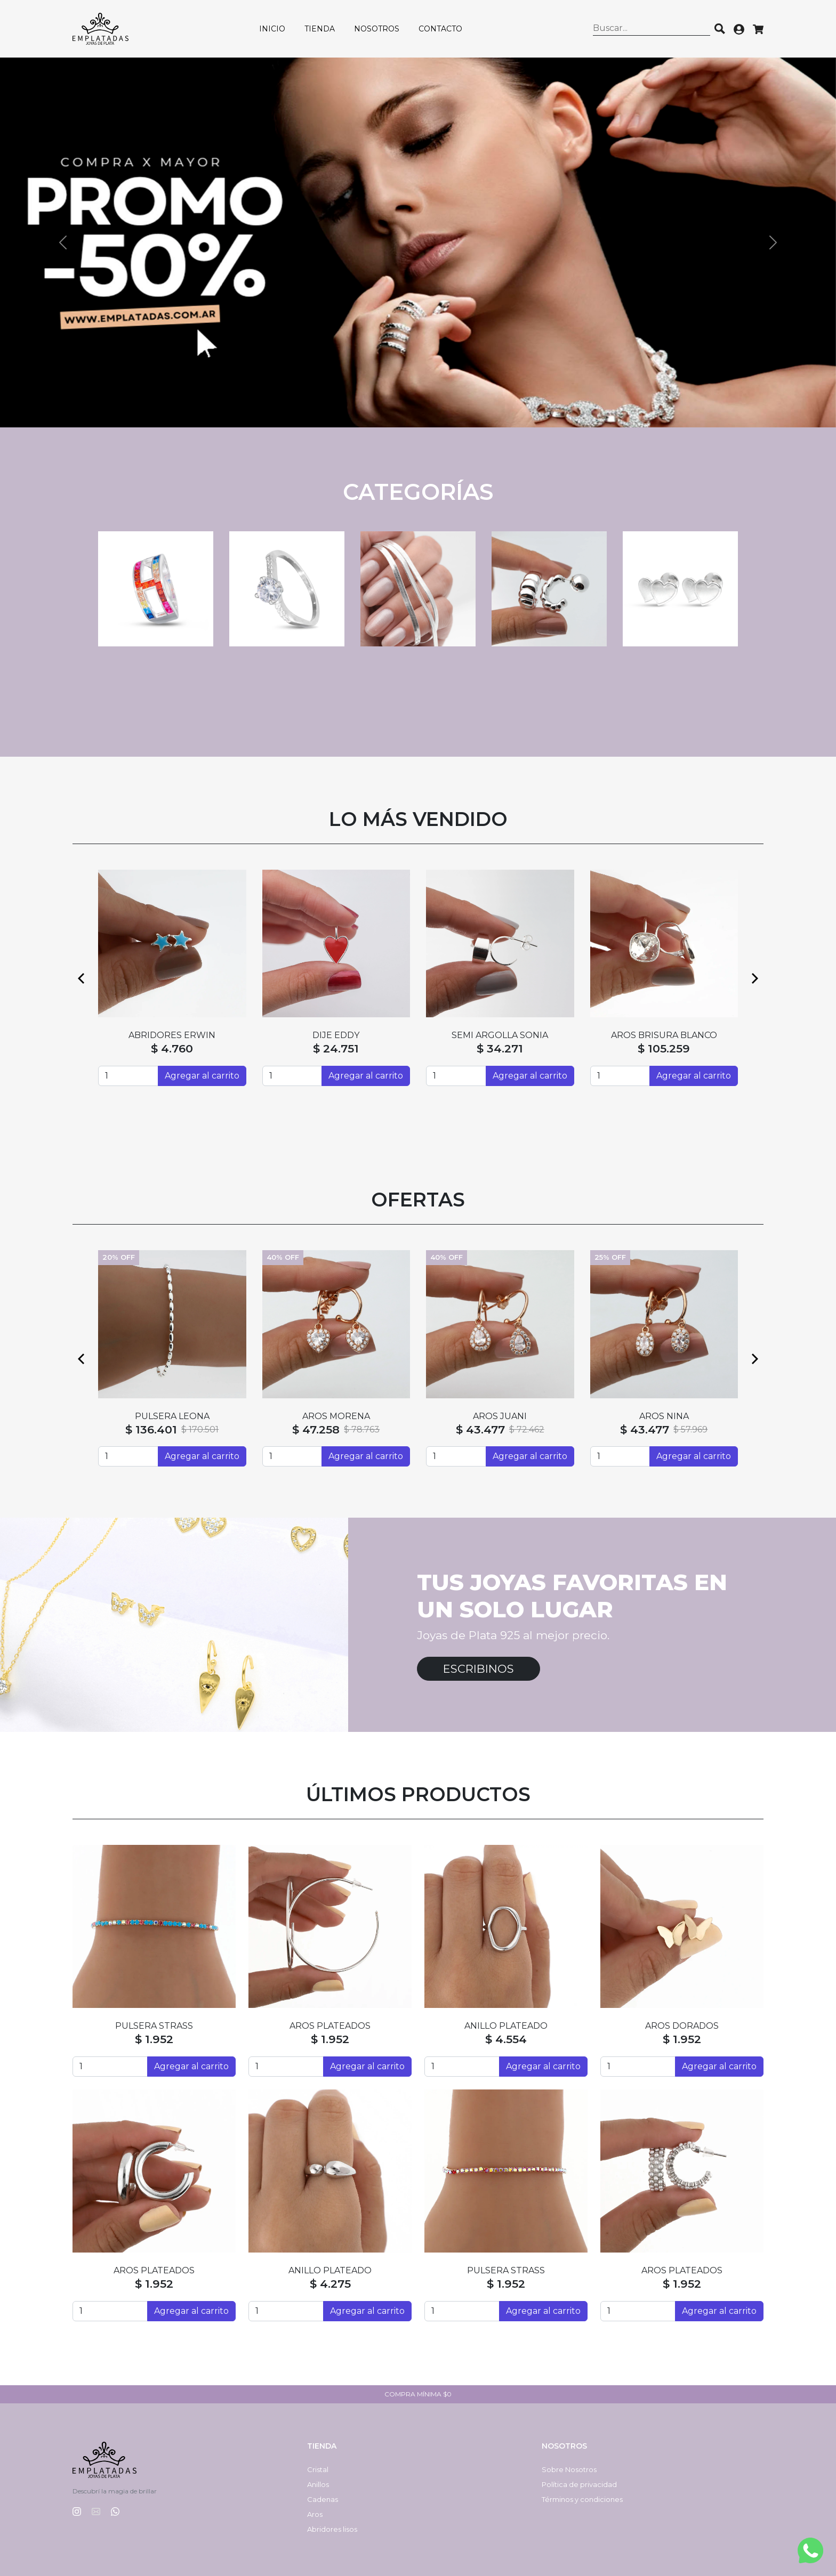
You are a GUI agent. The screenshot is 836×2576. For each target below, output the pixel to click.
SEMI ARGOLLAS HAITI (172, 1035)
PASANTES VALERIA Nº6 (499, 1416)
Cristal (317, 2469)
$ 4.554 (506, 2039)
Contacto (440, 29)
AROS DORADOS (682, 2026)
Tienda (319, 29)
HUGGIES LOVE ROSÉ (663, 1416)
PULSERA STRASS (154, 2026)
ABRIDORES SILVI (664, 1035)
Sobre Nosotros (569, 2469)
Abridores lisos (332, 2529)
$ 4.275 (330, 2283)
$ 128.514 (150, 1429)
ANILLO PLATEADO (506, 2026)
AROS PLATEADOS (330, 2026)
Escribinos (478, 1668)
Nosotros (376, 29)
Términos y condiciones (582, 2499)
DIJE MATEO (172, 1416)
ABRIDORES (336, 1035)
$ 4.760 (336, 1048)
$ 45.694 (482, 1429)
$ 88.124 (500, 1048)
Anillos (318, 2484)
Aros (315, 2514)
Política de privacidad (579, 2484)
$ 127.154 (315, 1429)
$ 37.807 (645, 1429)
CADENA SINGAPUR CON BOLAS (336, 1416)
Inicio (272, 29)
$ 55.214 (172, 1048)
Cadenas (322, 2499)
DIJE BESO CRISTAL (500, 1035)
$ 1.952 (154, 2039)
